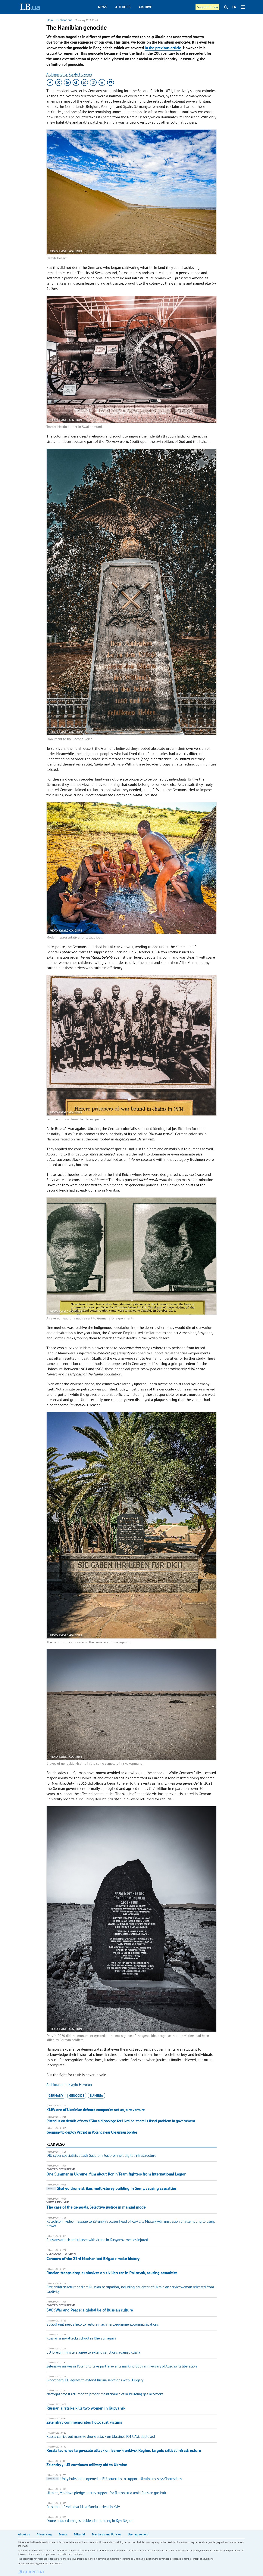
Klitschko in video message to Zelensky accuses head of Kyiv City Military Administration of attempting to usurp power (130, 2223)
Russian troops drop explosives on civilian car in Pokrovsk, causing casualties (111, 2272)
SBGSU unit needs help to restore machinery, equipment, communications (102, 2324)
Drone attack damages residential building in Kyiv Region (89, 2520)
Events (62, 2534)
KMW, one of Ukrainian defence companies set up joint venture (95, 2109)
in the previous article (163, 47)
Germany (56, 2095)
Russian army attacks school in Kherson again (81, 2338)
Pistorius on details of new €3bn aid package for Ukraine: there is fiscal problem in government (120, 2120)
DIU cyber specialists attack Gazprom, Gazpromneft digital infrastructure (101, 2155)
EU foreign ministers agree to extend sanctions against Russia (93, 2352)
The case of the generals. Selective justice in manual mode (96, 2207)
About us (24, 2534)
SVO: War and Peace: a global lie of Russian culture (89, 2310)
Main (49, 20)
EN (234, 7)
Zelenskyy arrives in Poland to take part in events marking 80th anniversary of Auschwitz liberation (121, 2366)
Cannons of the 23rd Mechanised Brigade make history (93, 2258)
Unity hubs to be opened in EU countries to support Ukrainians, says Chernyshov (114, 2478)
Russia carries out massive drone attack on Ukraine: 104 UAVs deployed (100, 2436)
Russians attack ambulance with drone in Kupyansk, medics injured (97, 2239)
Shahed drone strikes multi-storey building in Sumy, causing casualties (111, 2188)
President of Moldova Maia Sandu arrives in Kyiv (83, 2506)
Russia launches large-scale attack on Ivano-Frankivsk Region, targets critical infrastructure (123, 2450)
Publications (64, 20)
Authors (122, 7)
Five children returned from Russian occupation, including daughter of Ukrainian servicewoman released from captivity (130, 2289)
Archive (145, 7)
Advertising (44, 2534)
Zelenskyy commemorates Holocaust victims (84, 2422)
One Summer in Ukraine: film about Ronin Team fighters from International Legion (116, 2174)
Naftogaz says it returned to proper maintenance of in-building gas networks (104, 2394)
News (102, 7)
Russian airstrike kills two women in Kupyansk (85, 2408)
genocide (76, 2095)
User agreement (138, 2534)
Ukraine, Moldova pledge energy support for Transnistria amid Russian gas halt (106, 2492)
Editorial (79, 2534)
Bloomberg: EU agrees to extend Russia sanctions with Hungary (94, 2380)
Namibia (96, 2095)
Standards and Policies (106, 2534)
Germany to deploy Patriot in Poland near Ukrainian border (91, 2132)
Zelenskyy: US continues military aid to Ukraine (86, 2464)
